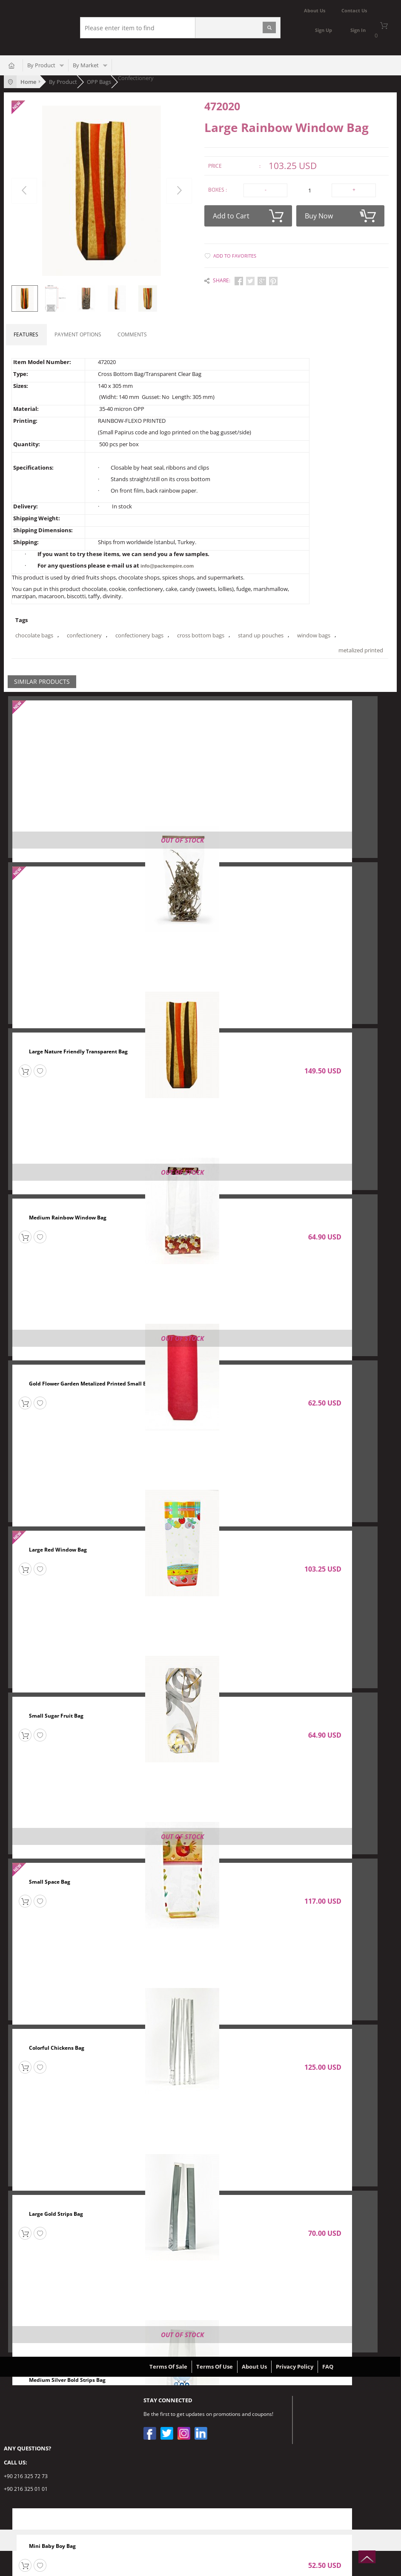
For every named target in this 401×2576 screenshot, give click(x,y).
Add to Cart (248, 214)
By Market (86, 65)
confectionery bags (139, 635)
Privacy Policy (294, 2365)
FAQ (327, 2365)
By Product (41, 65)
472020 (222, 105)
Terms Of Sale (168, 2365)
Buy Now (340, 214)
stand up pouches (261, 635)
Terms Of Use (214, 2365)
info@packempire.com (165, 565)
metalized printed (37, 650)
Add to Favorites (234, 254)
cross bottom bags (200, 635)
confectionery (84, 635)
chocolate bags (34, 635)
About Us (254, 2365)
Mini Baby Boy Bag (52, 2546)
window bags (313, 635)
